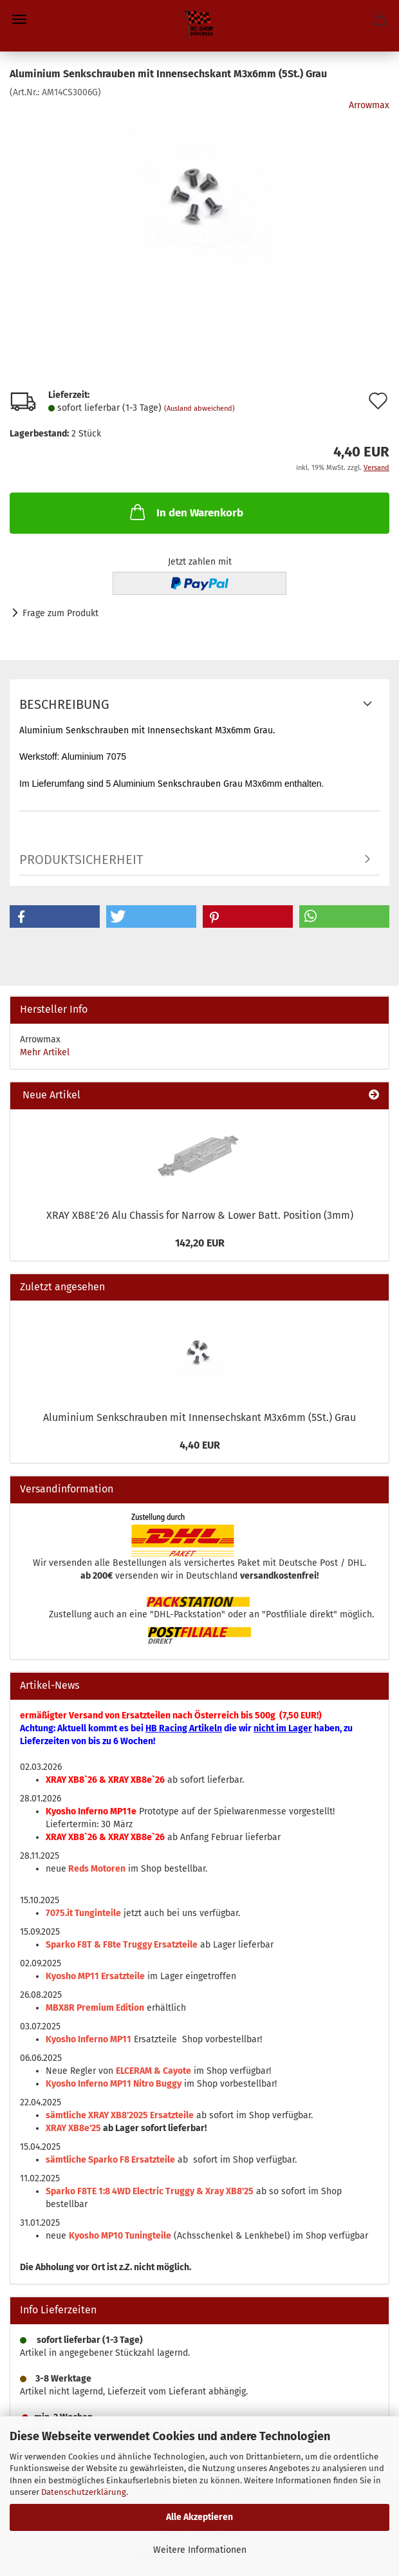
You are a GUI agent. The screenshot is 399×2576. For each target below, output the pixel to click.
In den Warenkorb (185, 512)
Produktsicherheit (81, 859)
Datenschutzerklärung (83, 2492)
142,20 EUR (200, 1243)
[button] (55, 916)
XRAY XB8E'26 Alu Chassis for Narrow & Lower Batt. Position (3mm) (199, 1215)
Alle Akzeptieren (199, 2517)
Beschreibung (64, 704)
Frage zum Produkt (60, 613)
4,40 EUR (200, 1445)
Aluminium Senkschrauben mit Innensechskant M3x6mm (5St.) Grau (199, 1417)
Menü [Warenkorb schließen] (19, 19)
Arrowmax (369, 105)
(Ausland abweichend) (199, 408)
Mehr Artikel (45, 1052)
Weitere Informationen (199, 2549)
